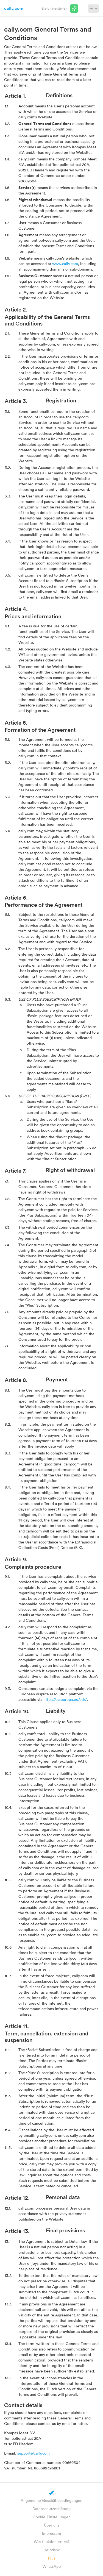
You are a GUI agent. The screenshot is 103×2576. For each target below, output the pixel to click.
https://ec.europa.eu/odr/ (65, 1699)
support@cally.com (33, 2453)
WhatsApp (52, 2566)
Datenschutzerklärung (51, 2508)
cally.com (13, 8)
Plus (51, 2558)
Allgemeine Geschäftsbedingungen (51, 2500)
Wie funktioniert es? (51, 2541)
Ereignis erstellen (54, 8)
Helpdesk (51, 2549)
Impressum (51, 2533)
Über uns (51, 2525)
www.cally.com (65, 263)
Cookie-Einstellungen (52, 2516)
